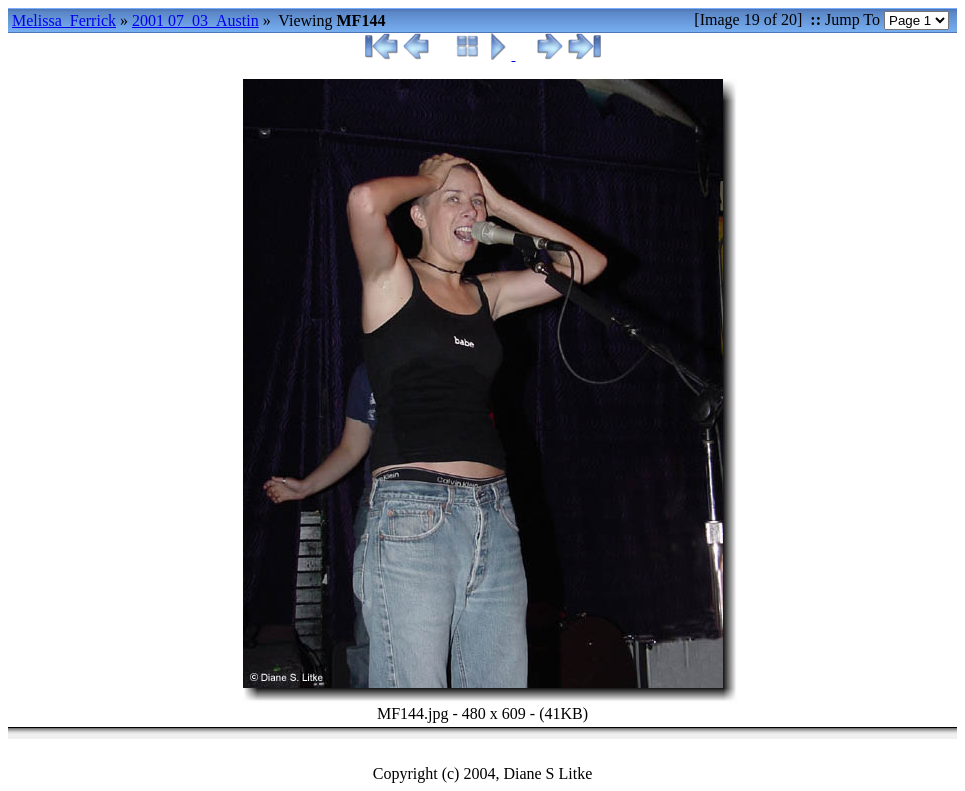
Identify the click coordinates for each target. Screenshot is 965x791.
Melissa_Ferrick (64, 20)
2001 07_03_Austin (195, 20)
